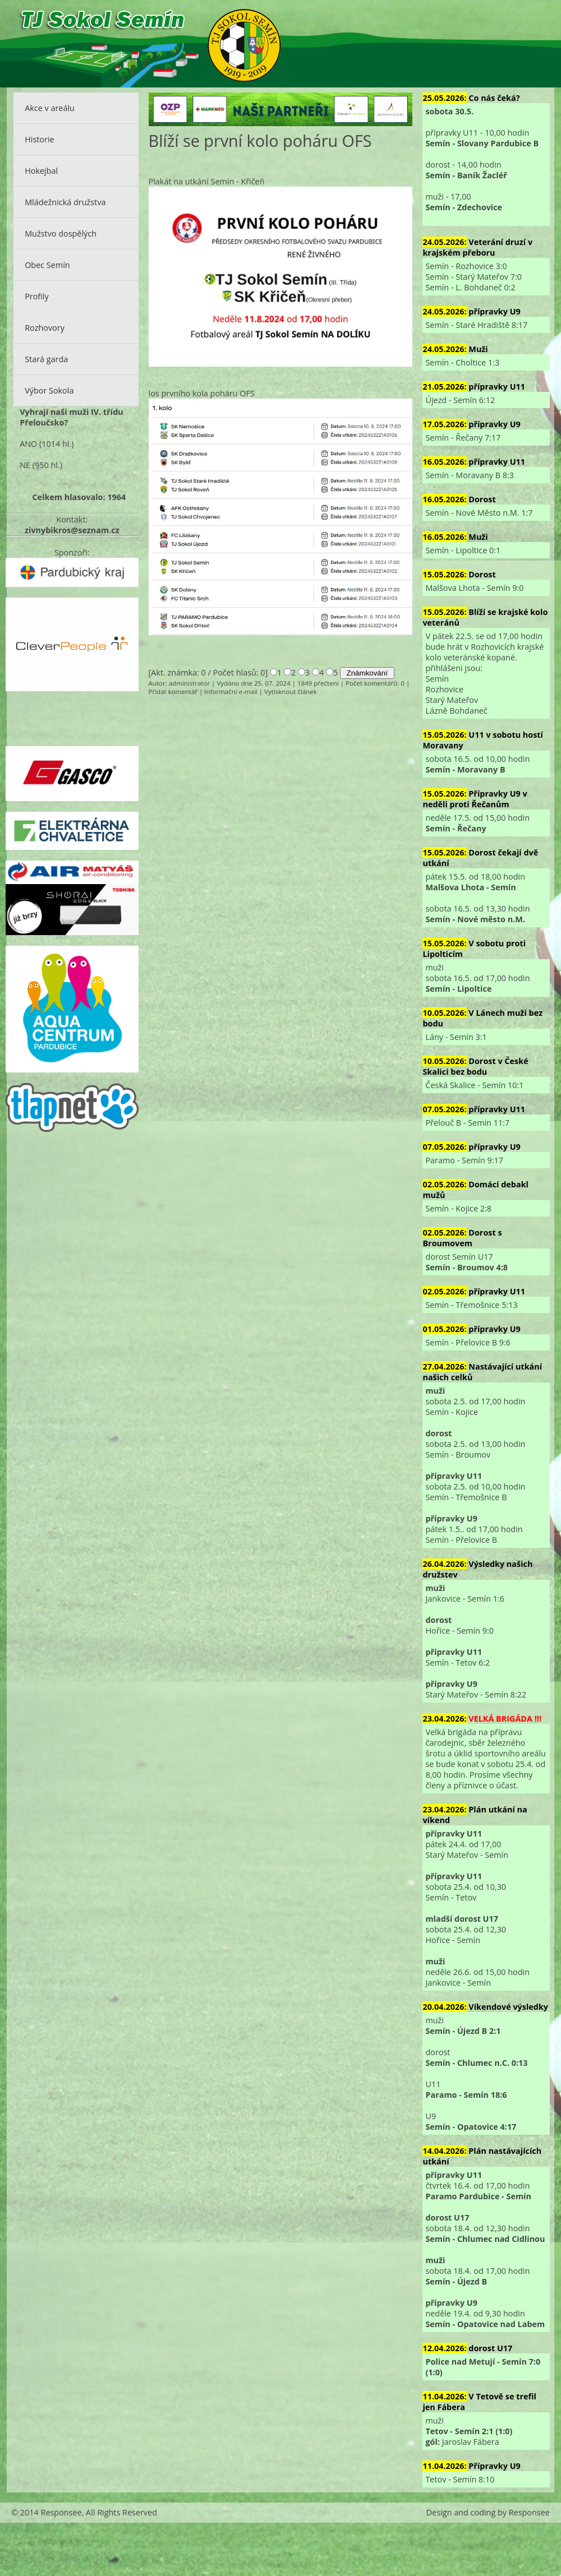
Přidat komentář (173, 691)
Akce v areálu (50, 108)
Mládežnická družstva (65, 202)
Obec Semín (47, 265)
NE (25, 465)
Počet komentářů (371, 683)
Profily (37, 296)
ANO (28, 443)
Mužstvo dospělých (60, 233)
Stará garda (46, 359)
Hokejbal (41, 170)
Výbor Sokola (49, 390)
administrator (189, 683)
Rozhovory (45, 327)
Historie (39, 139)
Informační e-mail (230, 691)
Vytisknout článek (290, 691)
